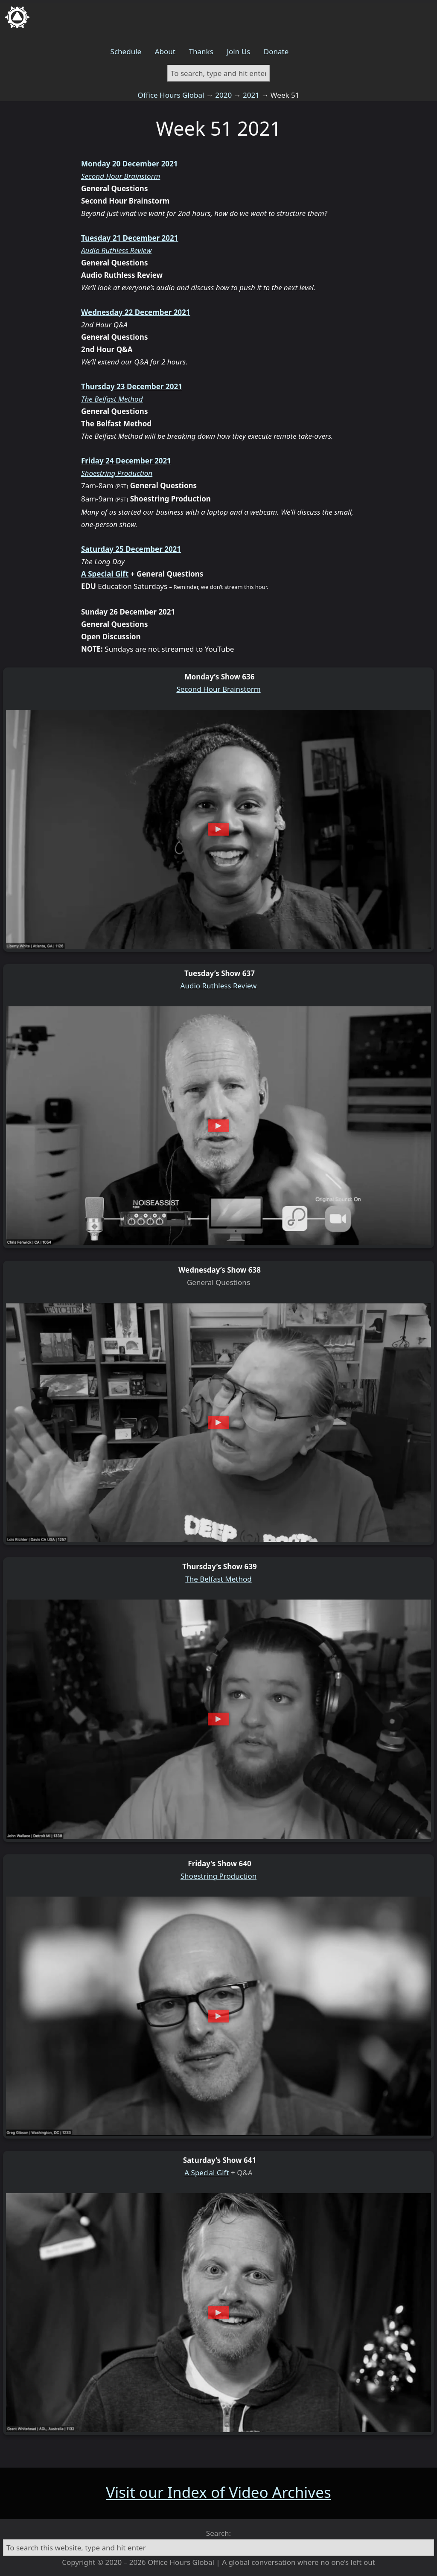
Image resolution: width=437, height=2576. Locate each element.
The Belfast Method (112, 399)
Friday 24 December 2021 (126, 461)
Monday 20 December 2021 (129, 164)
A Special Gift (104, 574)
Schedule (126, 51)
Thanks (201, 51)
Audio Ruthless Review (116, 250)
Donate (276, 51)
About (165, 51)
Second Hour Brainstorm (120, 176)
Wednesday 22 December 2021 (135, 312)
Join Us (238, 51)
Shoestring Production (116, 473)
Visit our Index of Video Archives (218, 2492)
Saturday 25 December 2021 (131, 549)
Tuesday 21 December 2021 (129, 238)
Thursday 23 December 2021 (131, 386)
